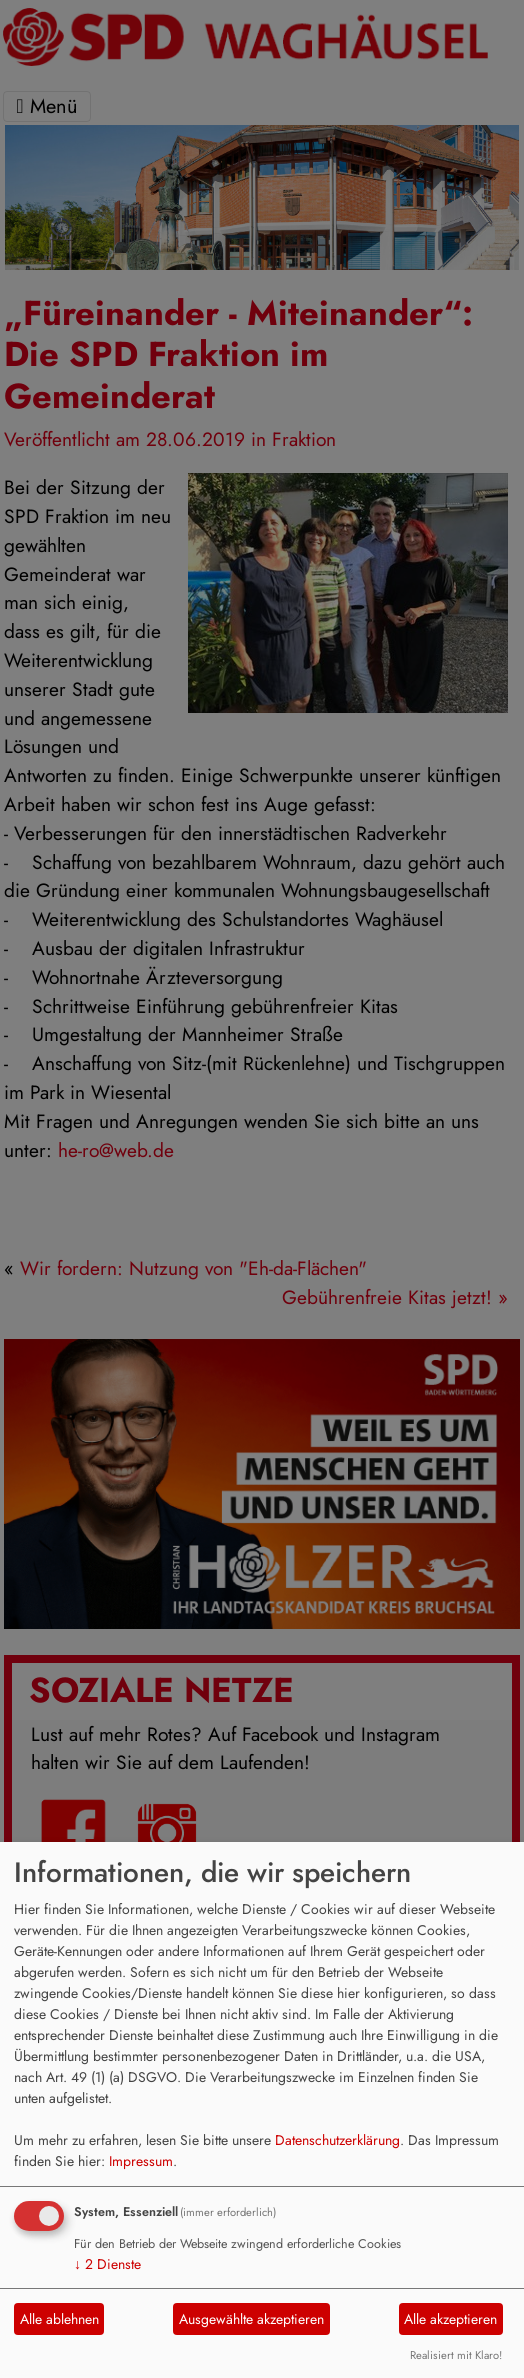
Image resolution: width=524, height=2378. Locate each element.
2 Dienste (107, 2264)
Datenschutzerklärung (337, 2140)
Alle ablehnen (59, 2319)
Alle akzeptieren (450, 2319)
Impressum (141, 2161)
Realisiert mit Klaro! (456, 2355)
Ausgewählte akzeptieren (251, 2319)
